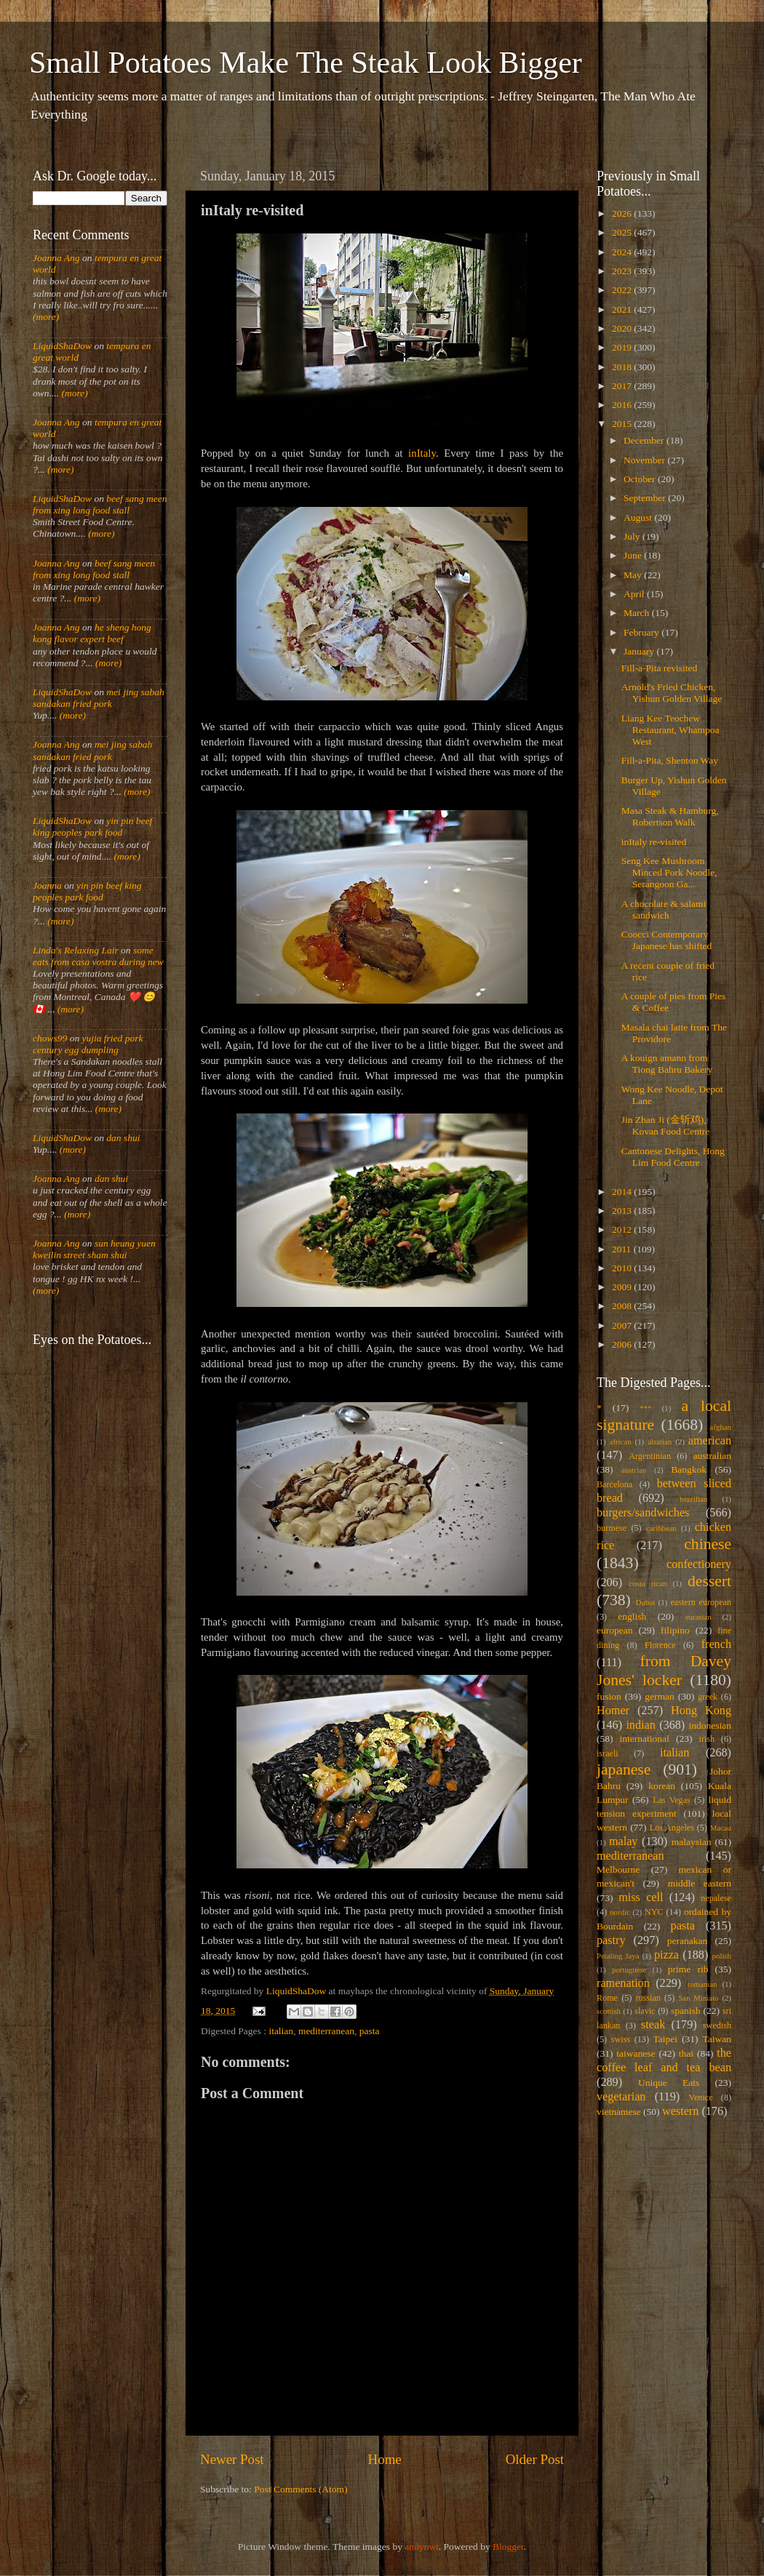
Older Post (535, 2459)
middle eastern (699, 1883)
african (621, 1441)
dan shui (123, 1137)
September (646, 497)
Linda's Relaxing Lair (76, 950)
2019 (623, 347)
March (638, 612)
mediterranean (326, 2030)
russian (647, 1998)
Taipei (665, 2038)
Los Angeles (672, 1828)
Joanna (47, 885)
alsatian (660, 1441)
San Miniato (698, 1997)
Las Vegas (672, 1800)
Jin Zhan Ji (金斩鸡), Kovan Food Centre (665, 1125)
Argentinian (650, 1456)
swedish (717, 2025)
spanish (686, 2010)
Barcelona (614, 1484)
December (645, 440)
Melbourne (618, 1869)
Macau (720, 1827)
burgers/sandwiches (643, 1512)
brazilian (693, 1499)
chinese (707, 1544)
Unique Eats (668, 2082)
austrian (633, 1469)
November (645, 460)
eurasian (698, 1616)
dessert (709, 1581)
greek (707, 1697)
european (614, 1630)
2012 (623, 1229)
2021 (623, 309)
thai (686, 2053)
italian (280, 2030)
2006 (623, 1344)
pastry (611, 1940)
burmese (611, 1528)
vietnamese (619, 2111)
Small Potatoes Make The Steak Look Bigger (305, 62)
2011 (623, 1249)
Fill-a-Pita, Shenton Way (669, 760)
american (709, 1440)
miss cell (640, 1897)
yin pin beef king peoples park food (92, 826)
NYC (654, 1912)
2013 (623, 1210)
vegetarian (621, 2096)
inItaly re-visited (654, 841)
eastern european (700, 1602)
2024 (623, 252)
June (634, 555)
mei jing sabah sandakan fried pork (98, 698)
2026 (623, 213)
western (680, 2111)
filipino (675, 1630)
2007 (623, 1325)
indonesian (710, 1725)
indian (640, 1725)
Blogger (508, 2546)
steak (653, 2024)
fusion (609, 1696)
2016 (623, 404)
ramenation (623, 1983)
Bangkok (689, 1469)
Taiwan (716, 2038)
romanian (702, 1984)
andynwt (422, 2546)
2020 (623, 328)
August (639, 517)
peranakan (687, 1940)
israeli (607, 1753)
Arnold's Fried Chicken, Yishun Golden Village (671, 692)
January (640, 651)
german (659, 1696)
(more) (46, 316)
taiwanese (635, 2053)
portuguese (629, 1969)
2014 (623, 1191)
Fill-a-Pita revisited (659, 668)
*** (645, 1408)
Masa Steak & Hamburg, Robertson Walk (670, 816)
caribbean (661, 1528)
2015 (623, 423)
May (634, 574)
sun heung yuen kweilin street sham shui (94, 1249)
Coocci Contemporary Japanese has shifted (666, 940)
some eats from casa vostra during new (98, 956)
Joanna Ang (56, 257)
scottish (609, 2011)
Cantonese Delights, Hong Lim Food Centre (673, 1156)
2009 (623, 1286)
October (641, 478)
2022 (623, 289)
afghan (720, 1427)
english (632, 1616)
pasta (369, 2030)
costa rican (647, 1583)
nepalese (716, 1898)
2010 (623, 1268)
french (716, 1644)
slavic (644, 2011)
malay (623, 1841)
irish (707, 1739)
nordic (620, 1912)
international (644, 1738)
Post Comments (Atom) (300, 2489)
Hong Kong (701, 1710)
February (642, 632)
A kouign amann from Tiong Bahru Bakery (667, 1063)
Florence (660, 1645)
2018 (623, 366)
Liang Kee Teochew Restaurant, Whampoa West (670, 730)
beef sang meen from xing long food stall (100, 504)
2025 (623, 232)
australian (712, 1455)
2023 (623, 270)
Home (385, 2459)
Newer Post (232, 2459)
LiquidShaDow (62, 345)
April (635, 593)
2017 (623, 385)
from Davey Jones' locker (664, 1670)
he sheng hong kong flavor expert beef (92, 633)
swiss (620, 2039)
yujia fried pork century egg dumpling (88, 1044)
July (633, 536)
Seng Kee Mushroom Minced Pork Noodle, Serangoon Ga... (669, 872)
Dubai (645, 1602)
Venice (701, 2097)
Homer (613, 1710)
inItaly (422, 453)
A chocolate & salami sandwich (664, 909)
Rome (607, 1998)
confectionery (698, 1564)
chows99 (50, 1038)
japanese (623, 1769)
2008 (623, 1305)
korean (661, 1785)
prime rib (688, 1969)
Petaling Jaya (618, 1955)
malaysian (692, 1841)
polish (721, 1955)
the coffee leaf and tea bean (664, 2060)
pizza (666, 1954)
